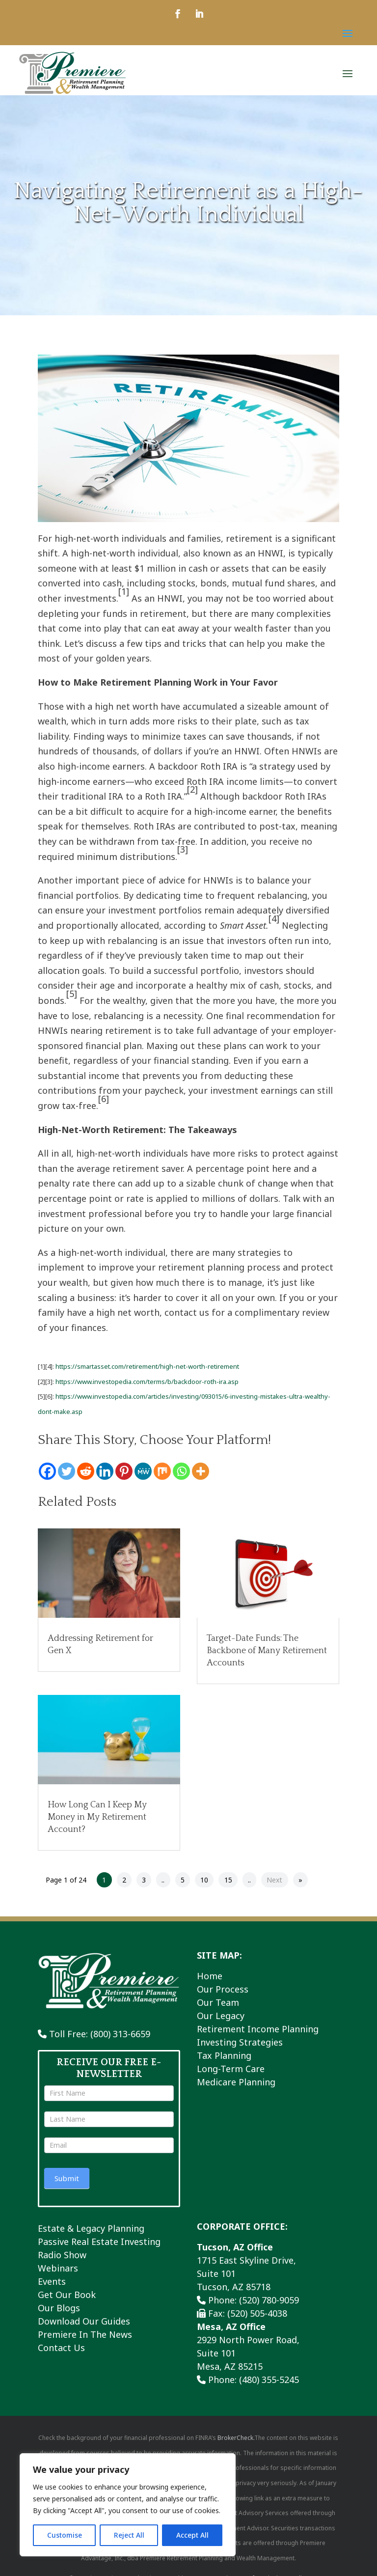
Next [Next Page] (274, 1884)
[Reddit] (85, 1476)
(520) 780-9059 (269, 2305)
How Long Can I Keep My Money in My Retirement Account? (97, 1822)
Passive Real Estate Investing (99, 2246)
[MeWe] (143, 1476)
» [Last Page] (300, 1884)
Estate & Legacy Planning (91, 2233)
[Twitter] (66, 1476)
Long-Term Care (231, 2073)
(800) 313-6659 (120, 2039)
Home (209, 1981)
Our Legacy (220, 2020)
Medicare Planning (236, 2087)
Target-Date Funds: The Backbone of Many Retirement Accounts (267, 1655)
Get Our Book (67, 2299)
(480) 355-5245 (269, 2384)
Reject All (129, 2535)
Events (52, 2286)
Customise (64, 2535)
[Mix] (162, 1476)
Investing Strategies (240, 2047)
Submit (66, 2183)
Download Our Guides (84, 2326)
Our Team (218, 2007)
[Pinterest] (124, 1476)
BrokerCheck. (235, 2442)
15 (228, 1884)
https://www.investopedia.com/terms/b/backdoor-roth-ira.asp (147, 1386)
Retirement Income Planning (258, 2034)
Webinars (58, 2273)
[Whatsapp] (181, 1476)
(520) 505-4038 (257, 2318)
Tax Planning (224, 2060)
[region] (128, 2504)
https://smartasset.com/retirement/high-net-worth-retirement (147, 1371)
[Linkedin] (104, 1476)
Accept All (192, 2535)
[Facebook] (47, 1476)
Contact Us (61, 2352)
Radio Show (62, 2260)
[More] (200, 1476)
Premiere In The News (85, 2339)
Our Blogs (59, 2313)
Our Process (222, 1994)
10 (204, 1884)
